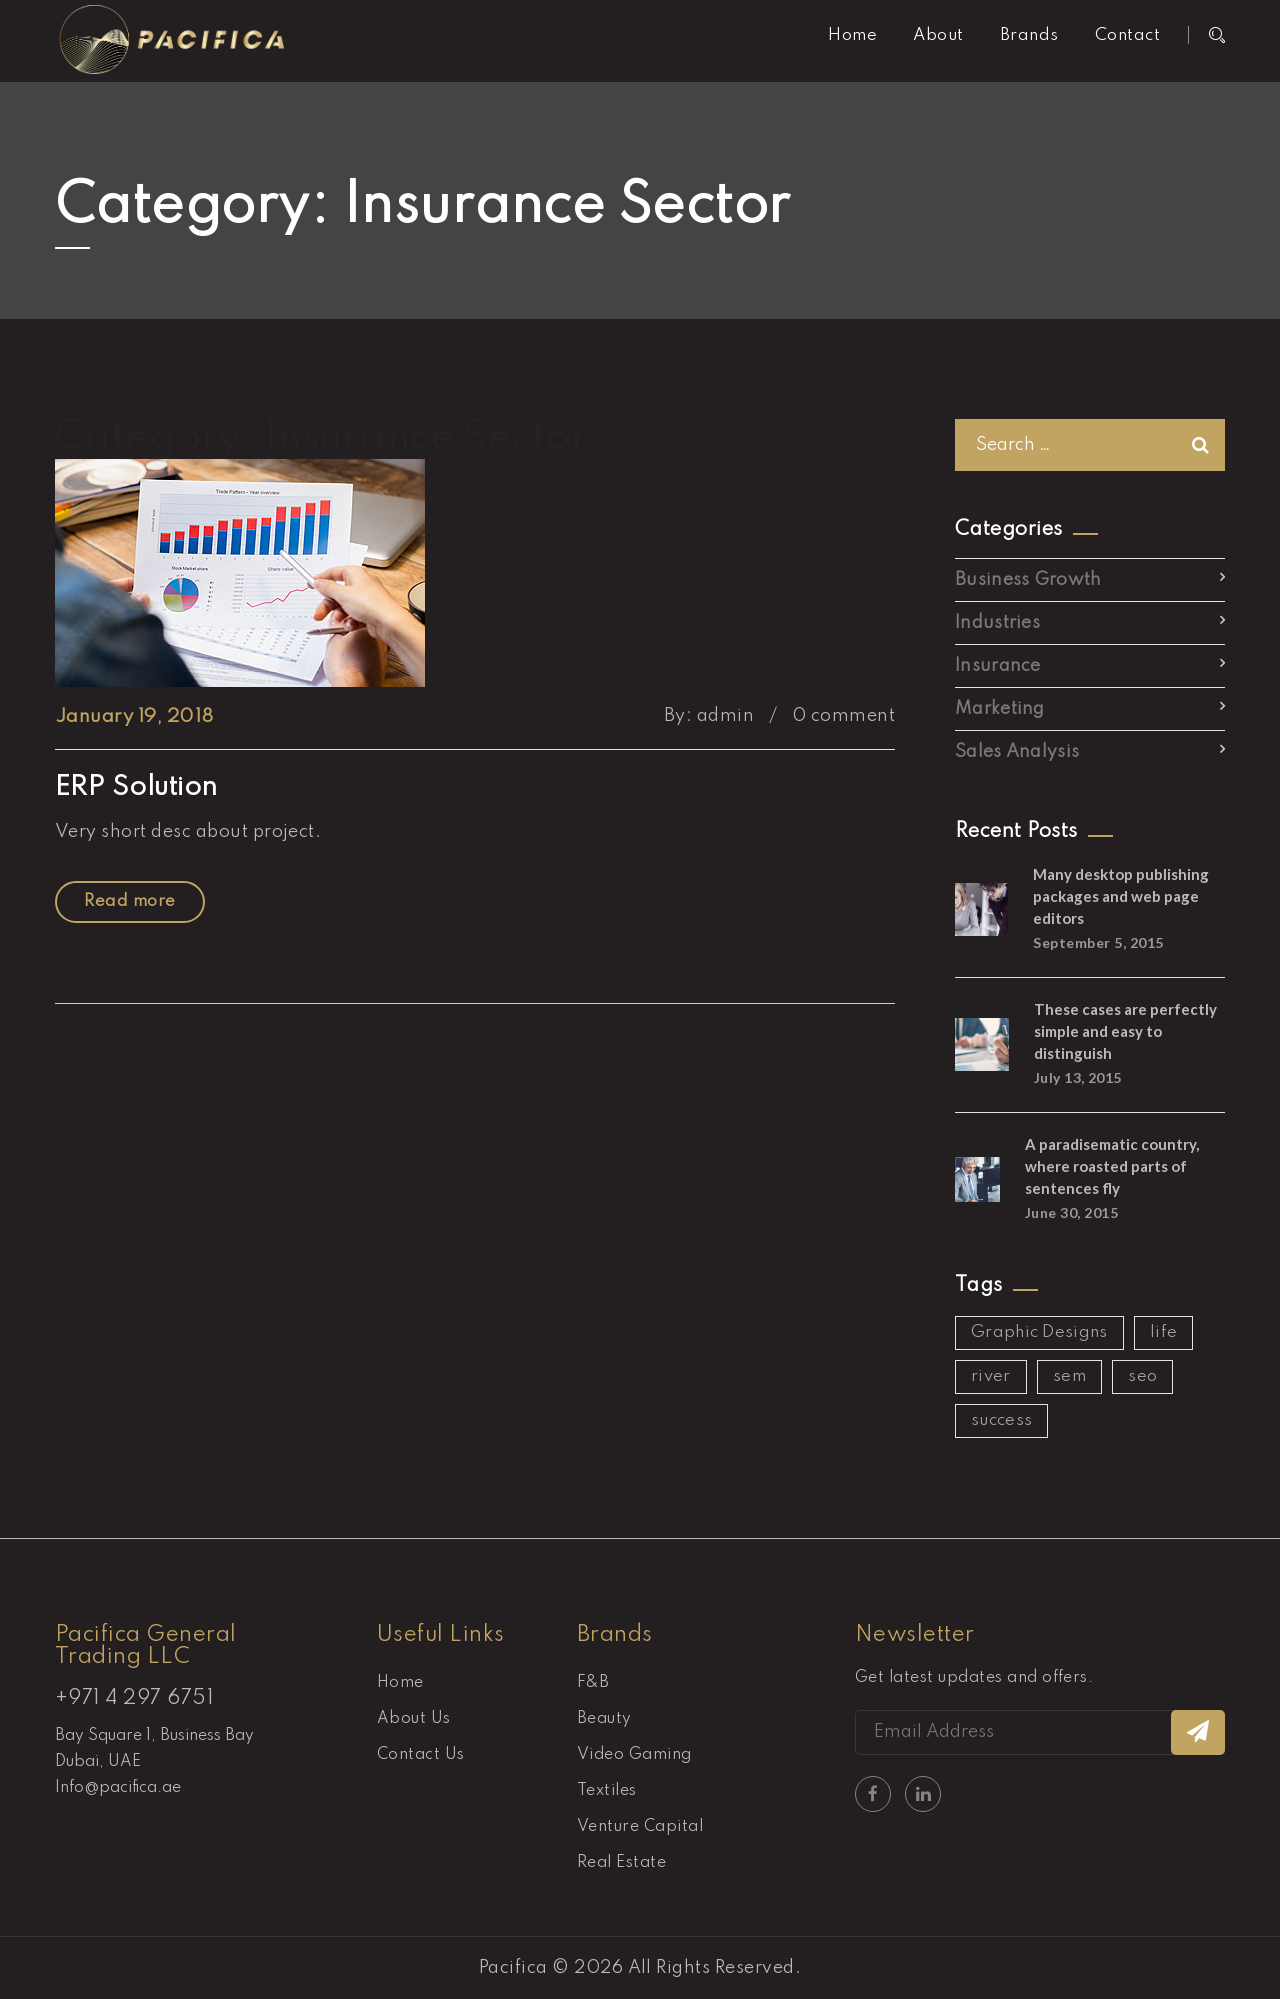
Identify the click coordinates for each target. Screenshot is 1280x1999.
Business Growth (1028, 580)
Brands (1029, 35)
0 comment (843, 716)
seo (1142, 1376)
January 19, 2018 (134, 716)
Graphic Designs (1039, 1332)
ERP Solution (136, 787)
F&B (593, 1683)
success (1001, 1420)
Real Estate (621, 1863)
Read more (129, 901)
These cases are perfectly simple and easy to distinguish (1125, 1031)
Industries (997, 623)
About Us (414, 1719)
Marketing (1000, 709)
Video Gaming (634, 1755)
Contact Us (421, 1755)
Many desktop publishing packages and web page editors (1121, 896)
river (991, 1376)
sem (1069, 1376)
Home (852, 35)
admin (725, 716)
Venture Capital (640, 1827)
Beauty (604, 1719)
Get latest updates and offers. (974, 1678)
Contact (1127, 35)
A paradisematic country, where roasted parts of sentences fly (1112, 1166)
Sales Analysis (1017, 752)
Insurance (998, 666)
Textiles (607, 1791)
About (938, 35)
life (1163, 1332)
